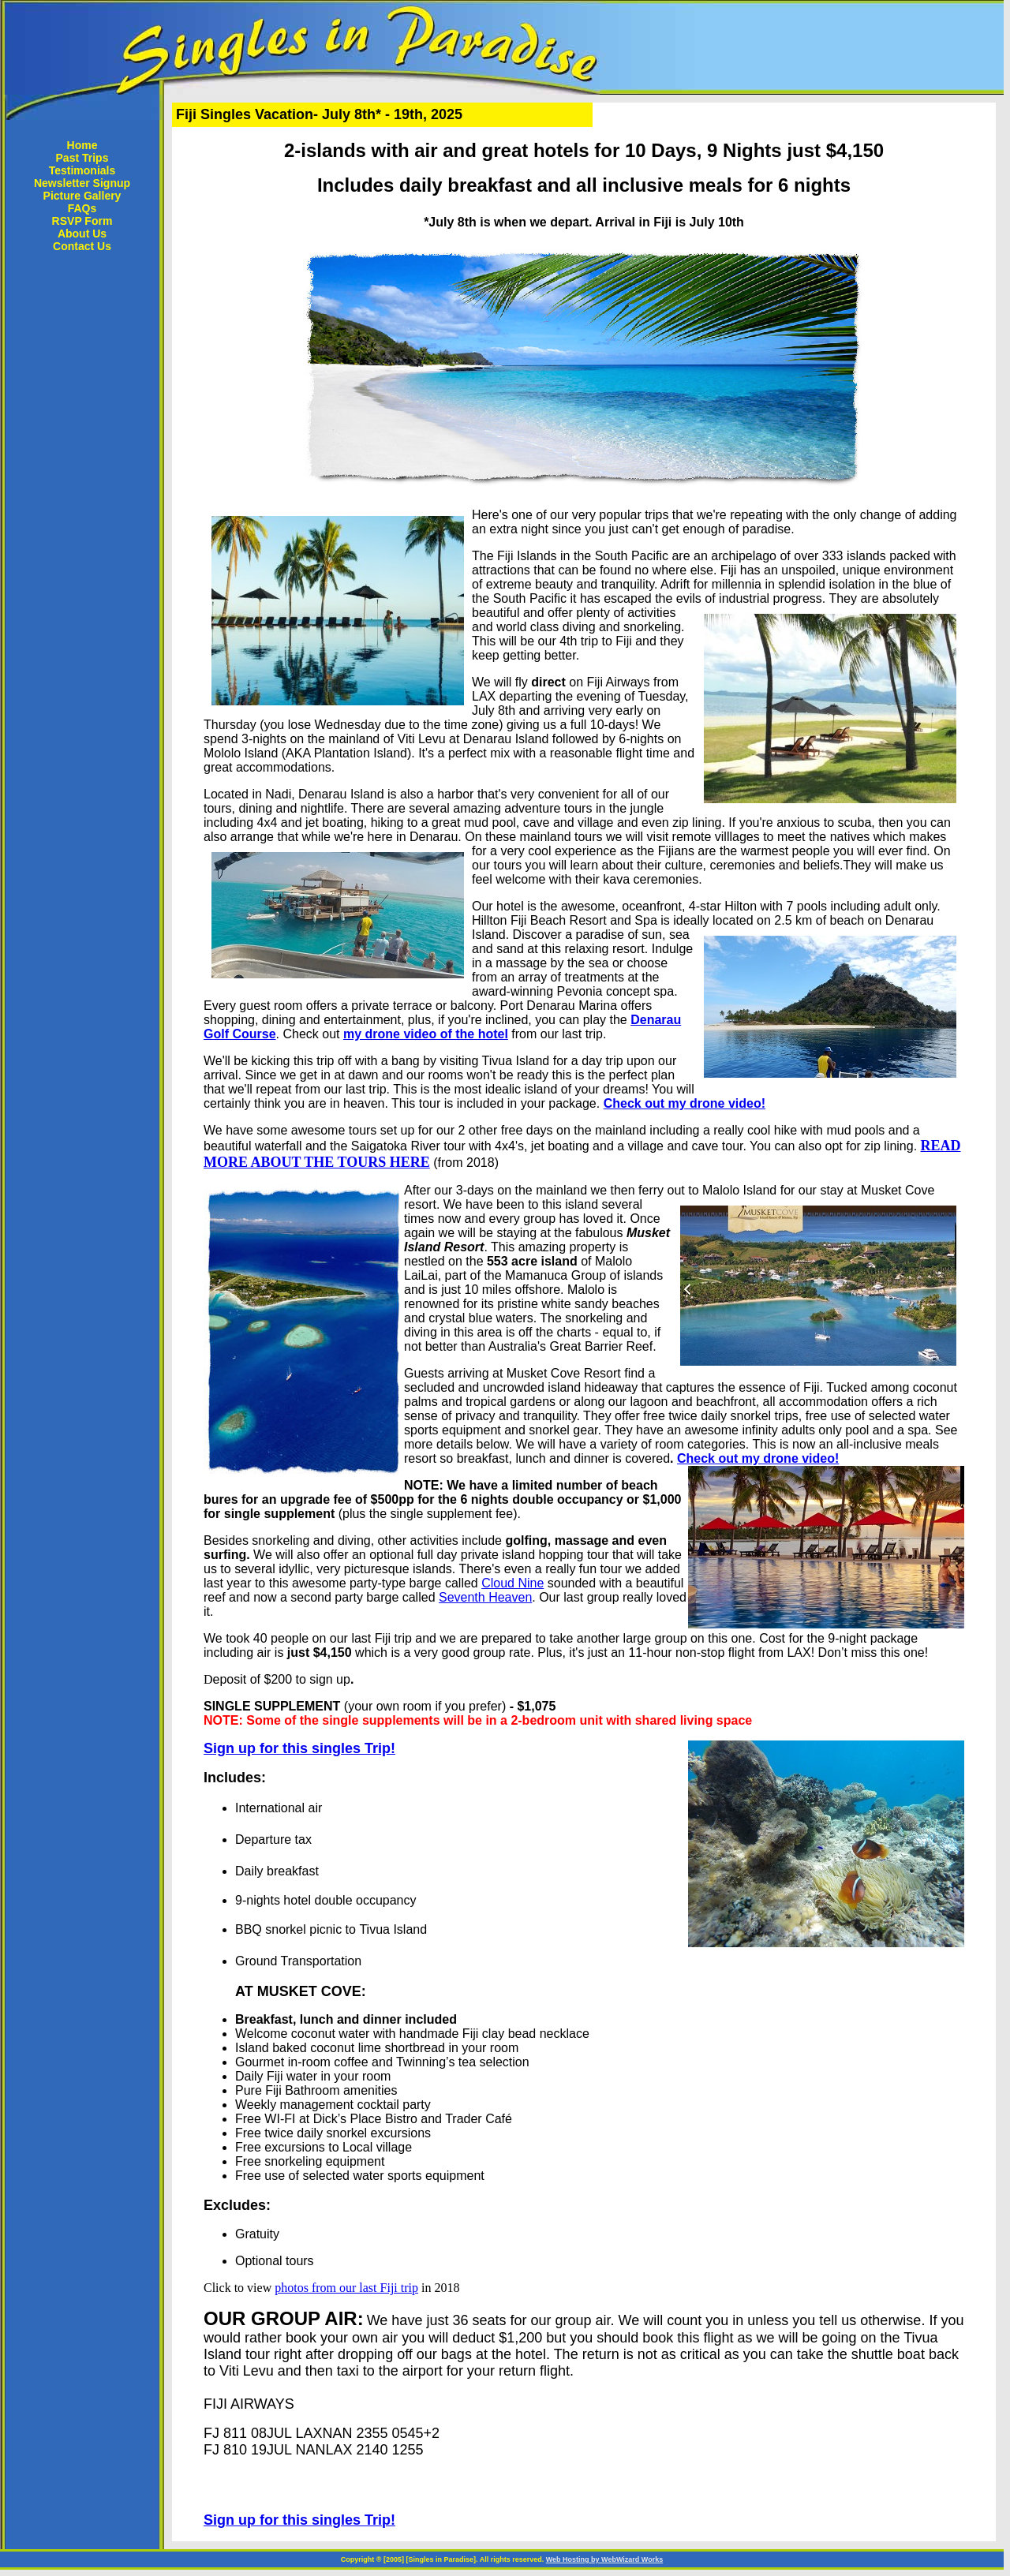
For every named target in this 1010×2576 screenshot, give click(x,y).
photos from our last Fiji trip (346, 2287)
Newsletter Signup (82, 183)
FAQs (82, 208)
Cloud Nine (512, 1583)
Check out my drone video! (684, 1103)
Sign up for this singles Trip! (299, 1748)
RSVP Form (82, 221)
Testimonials (82, 170)
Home (82, 145)
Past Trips (82, 157)
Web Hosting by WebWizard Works (604, 2559)
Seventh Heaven (485, 1597)
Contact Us (82, 246)
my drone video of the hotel (425, 1034)
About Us (82, 233)
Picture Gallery (82, 195)
